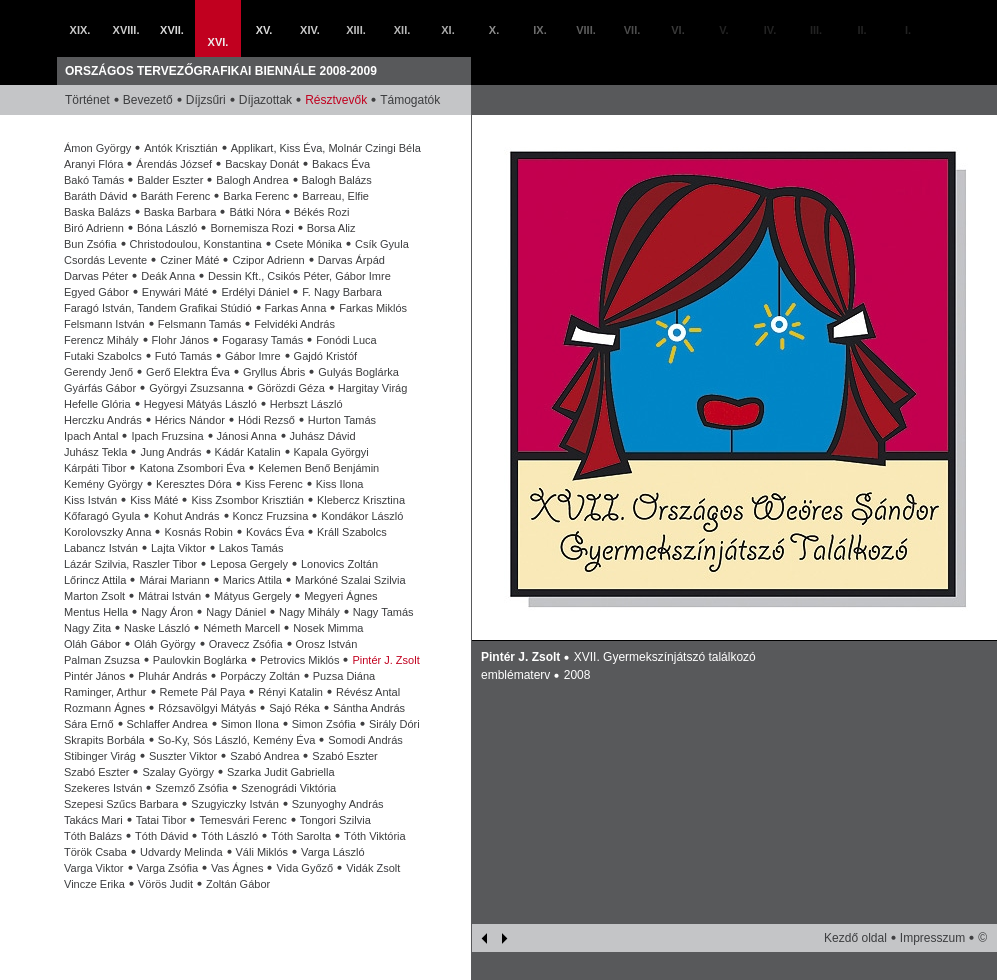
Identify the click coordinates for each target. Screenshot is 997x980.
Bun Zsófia (90, 244)
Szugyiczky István (234, 804)
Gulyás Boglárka (358, 372)
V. (723, 30)
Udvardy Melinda (181, 852)
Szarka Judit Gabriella (281, 772)
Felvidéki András (294, 324)
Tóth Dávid (161, 836)
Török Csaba (95, 852)
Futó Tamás (183, 356)
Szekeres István (103, 788)
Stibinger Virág (100, 756)
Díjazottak (265, 100)
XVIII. (126, 30)
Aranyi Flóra (93, 164)
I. (908, 30)
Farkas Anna (296, 308)
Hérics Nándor (190, 420)
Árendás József (174, 164)
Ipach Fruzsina (167, 436)
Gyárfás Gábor (100, 388)
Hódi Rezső (266, 420)
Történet (87, 100)
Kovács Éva (275, 532)
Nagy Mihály (309, 612)
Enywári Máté (175, 292)
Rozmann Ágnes (104, 708)
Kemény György (103, 484)
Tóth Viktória (375, 836)
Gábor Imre (253, 356)
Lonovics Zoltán (339, 564)
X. (494, 30)
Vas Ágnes (237, 868)
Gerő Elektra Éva (188, 372)
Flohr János (180, 340)
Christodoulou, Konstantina (196, 244)
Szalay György (178, 772)
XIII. (356, 30)
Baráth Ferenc (176, 196)
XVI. (218, 42)
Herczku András (103, 420)
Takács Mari (93, 820)
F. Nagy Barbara (341, 292)
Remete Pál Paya (203, 692)
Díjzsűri (206, 100)
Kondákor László (362, 516)
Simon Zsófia (324, 724)
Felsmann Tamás (200, 324)
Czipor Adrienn (268, 260)
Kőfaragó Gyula (102, 516)
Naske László (157, 628)
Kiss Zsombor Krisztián (247, 500)
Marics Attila (252, 580)
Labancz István (101, 548)
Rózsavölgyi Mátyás (207, 708)
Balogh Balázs (337, 180)
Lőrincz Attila (95, 580)
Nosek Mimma (328, 628)
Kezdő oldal (855, 938)
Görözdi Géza (291, 388)
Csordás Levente (105, 260)
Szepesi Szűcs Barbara (121, 804)
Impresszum (932, 938)
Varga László (332, 852)
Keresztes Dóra (194, 484)
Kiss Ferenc (274, 484)
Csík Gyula (382, 244)
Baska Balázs (97, 212)
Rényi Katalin (290, 692)
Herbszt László (306, 404)
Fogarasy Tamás (262, 340)
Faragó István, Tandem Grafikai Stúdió (158, 308)
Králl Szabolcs (352, 532)
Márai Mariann (174, 580)
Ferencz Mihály (101, 340)
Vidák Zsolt (373, 868)
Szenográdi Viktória (288, 788)
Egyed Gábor (96, 292)
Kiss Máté (154, 500)
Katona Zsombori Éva (192, 468)
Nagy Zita (87, 628)
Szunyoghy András (338, 804)
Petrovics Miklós (299, 660)
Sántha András (369, 708)
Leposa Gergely (249, 564)
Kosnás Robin (198, 532)
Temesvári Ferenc (242, 820)
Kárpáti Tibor (95, 468)
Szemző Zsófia (191, 788)
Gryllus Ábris (274, 372)
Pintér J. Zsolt (385, 660)
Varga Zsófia (168, 868)
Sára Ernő (89, 724)
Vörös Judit (165, 884)
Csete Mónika (308, 244)
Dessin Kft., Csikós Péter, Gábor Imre (299, 276)
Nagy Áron (167, 612)
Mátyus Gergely (252, 596)
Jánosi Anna (247, 436)
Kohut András (186, 516)
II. (861, 30)
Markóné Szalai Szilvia (350, 580)
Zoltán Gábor (238, 884)
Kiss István (90, 500)
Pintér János (94, 676)
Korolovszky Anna (107, 532)
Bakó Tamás (94, 180)
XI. (447, 30)
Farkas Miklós (373, 308)
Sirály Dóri (394, 724)
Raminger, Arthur (105, 692)
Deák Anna (168, 276)
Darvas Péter (96, 276)
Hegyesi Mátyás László (200, 404)
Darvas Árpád (351, 260)
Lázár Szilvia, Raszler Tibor (130, 564)
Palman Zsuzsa (102, 660)
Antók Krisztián (180, 148)
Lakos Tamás (251, 548)
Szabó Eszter (344, 756)
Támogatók (410, 100)
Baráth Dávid (96, 196)
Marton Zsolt (94, 596)
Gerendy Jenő (98, 372)
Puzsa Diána (344, 676)
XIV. (310, 30)
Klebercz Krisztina (361, 500)
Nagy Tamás (383, 612)
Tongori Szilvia (335, 820)
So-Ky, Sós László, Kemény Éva (237, 740)
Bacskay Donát (262, 164)
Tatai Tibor (161, 820)
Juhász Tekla (95, 452)
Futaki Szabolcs (103, 356)
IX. (539, 30)
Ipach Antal (91, 436)
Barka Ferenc (256, 196)
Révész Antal (368, 692)
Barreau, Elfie (335, 196)
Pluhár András (172, 676)
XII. (402, 30)
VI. (677, 30)
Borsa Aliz (331, 228)
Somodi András (365, 740)
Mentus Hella (96, 612)
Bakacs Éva (341, 164)
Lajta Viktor (178, 548)
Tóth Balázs (93, 836)
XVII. (172, 30)
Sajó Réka (294, 708)
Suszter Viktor (183, 756)
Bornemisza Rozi (251, 228)
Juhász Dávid (323, 436)
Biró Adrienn (94, 228)
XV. (264, 30)
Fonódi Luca (346, 340)
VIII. (586, 30)
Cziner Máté (189, 260)
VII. (632, 30)
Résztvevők (336, 100)
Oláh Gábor (92, 644)
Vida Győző (304, 868)
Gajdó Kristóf (326, 356)
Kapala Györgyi (331, 452)
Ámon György (97, 148)
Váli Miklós (262, 852)
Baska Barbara (180, 212)
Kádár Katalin (248, 452)
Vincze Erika (94, 884)
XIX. (80, 30)
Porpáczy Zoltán (259, 676)
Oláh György (165, 644)
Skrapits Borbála (104, 740)
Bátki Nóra (254, 212)
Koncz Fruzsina (271, 516)
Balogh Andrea (252, 180)
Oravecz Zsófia (246, 644)
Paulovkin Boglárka (200, 660)
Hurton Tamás (342, 420)
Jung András (170, 452)
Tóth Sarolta (301, 836)
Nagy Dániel (236, 612)
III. (816, 30)
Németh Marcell (241, 628)
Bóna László (167, 228)
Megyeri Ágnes (340, 596)
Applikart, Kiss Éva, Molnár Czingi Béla (326, 148)
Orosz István (327, 644)
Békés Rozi (322, 212)
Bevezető (148, 100)
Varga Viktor (94, 868)
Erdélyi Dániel (255, 292)
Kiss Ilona (340, 484)
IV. (770, 30)
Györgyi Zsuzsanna (196, 388)
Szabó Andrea (264, 756)
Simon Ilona (250, 724)
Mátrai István (169, 596)
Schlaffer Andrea (167, 724)
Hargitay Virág (373, 388)
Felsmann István (104, 324)
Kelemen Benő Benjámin (318, 468)
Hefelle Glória (97, 404)
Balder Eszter (170, 180)
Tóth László (229, 836)
